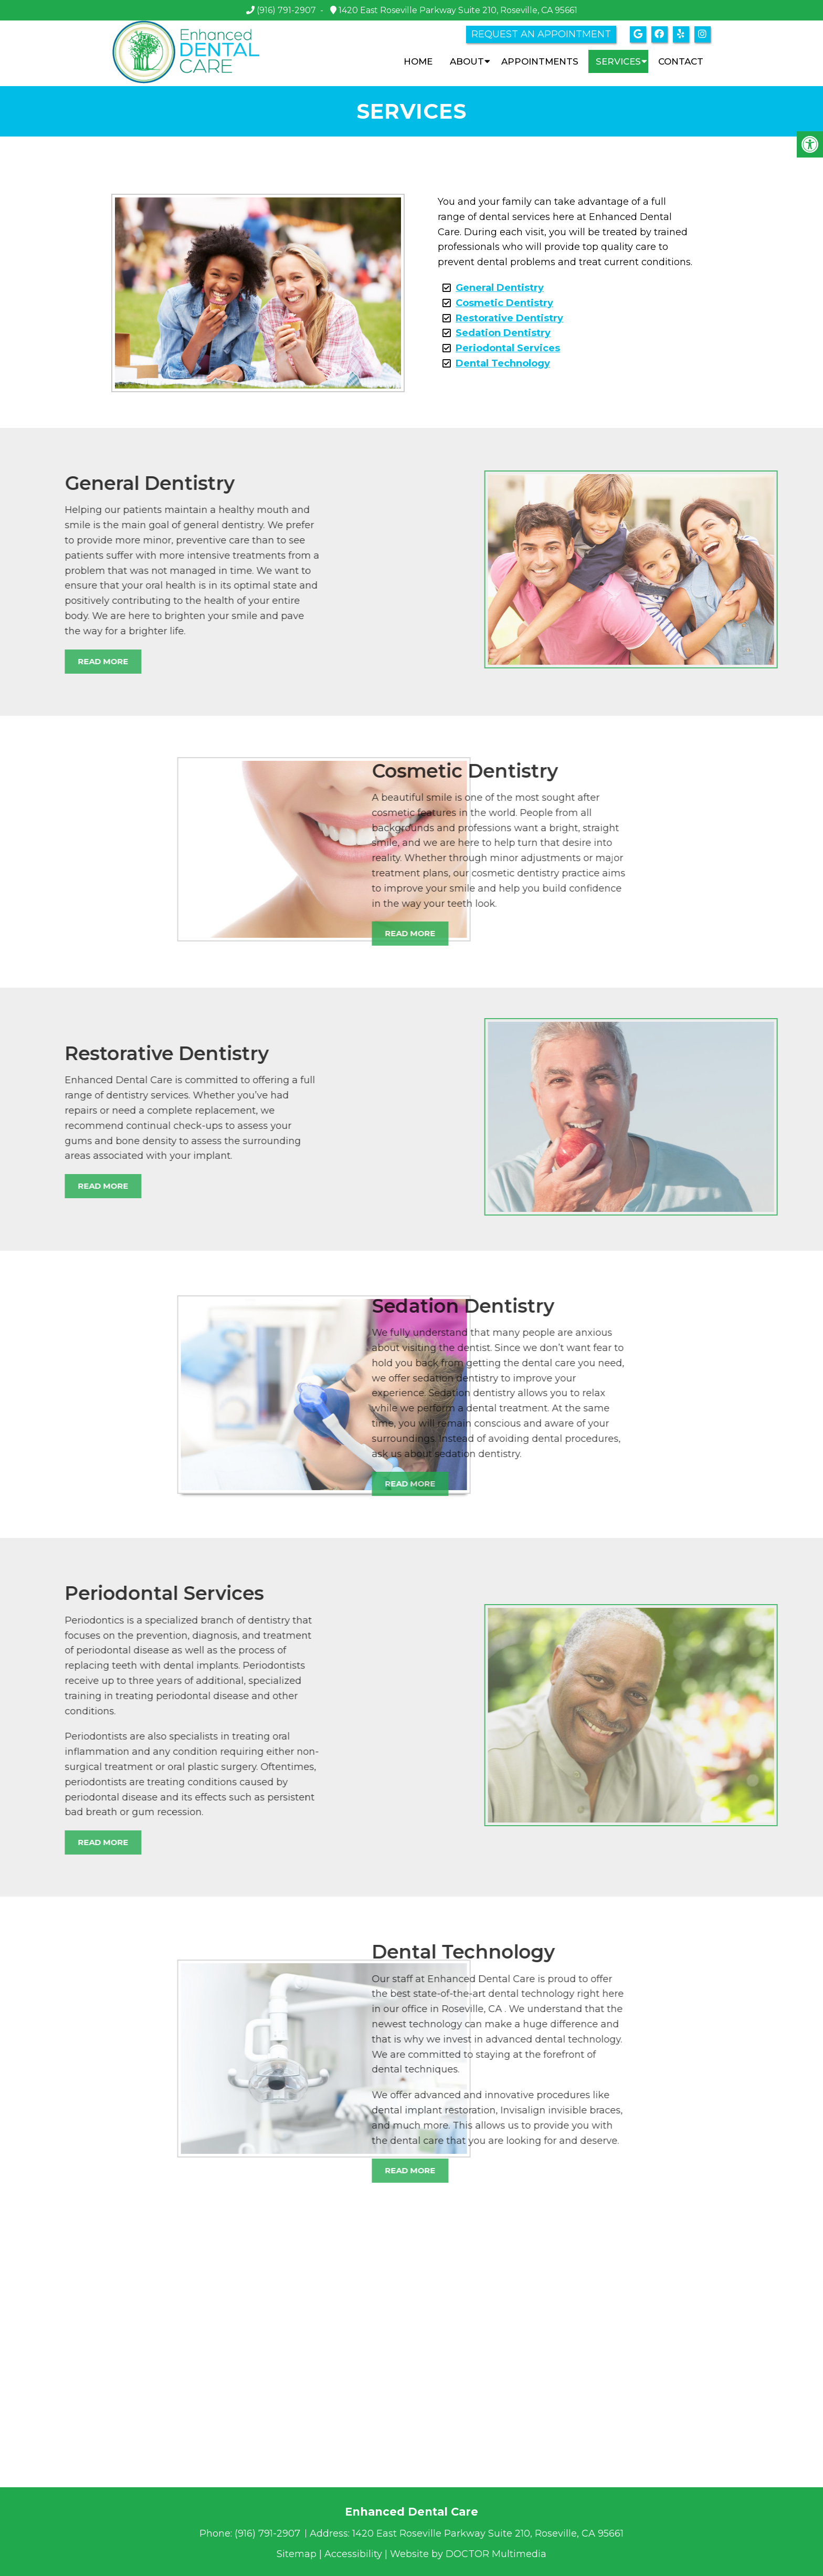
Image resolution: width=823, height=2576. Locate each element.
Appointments (539, 61)
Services (618, 61)
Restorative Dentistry (509, 318)
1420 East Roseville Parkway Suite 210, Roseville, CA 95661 (456, 10)
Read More (294, 933)
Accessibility (353, 2554)
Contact (680, 61)
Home (418, 61)
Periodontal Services (508, 348)
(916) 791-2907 (286, 10)
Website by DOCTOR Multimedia (468, 2554)
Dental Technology (503, 363)
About (467, 61)
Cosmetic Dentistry (504, 303)
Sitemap (296, 2554)
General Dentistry (500, 288)
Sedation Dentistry (503, 333)
